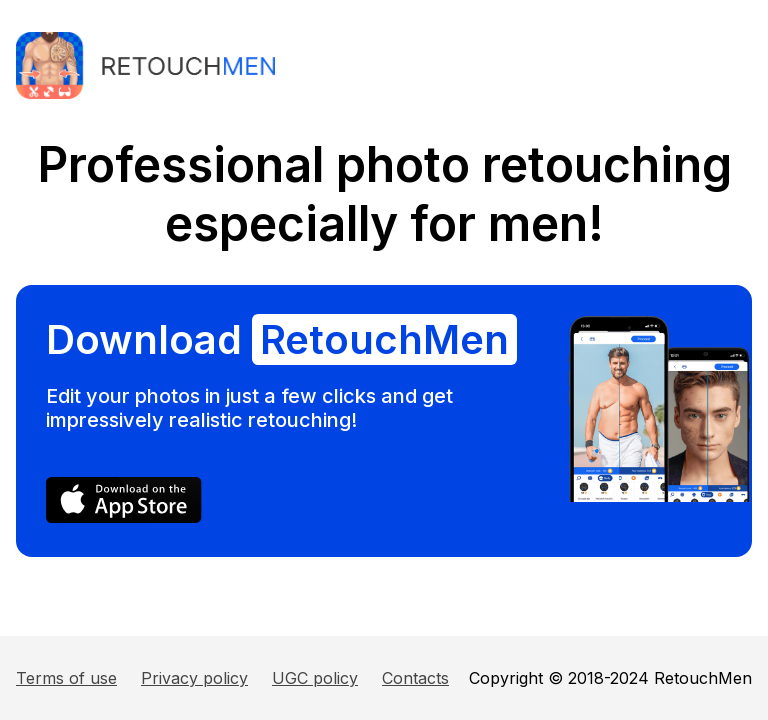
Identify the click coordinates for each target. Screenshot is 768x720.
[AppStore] (124, 517)
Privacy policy (194, 678)
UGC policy (315, 678)
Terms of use (66, 678)
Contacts (415, 678)
